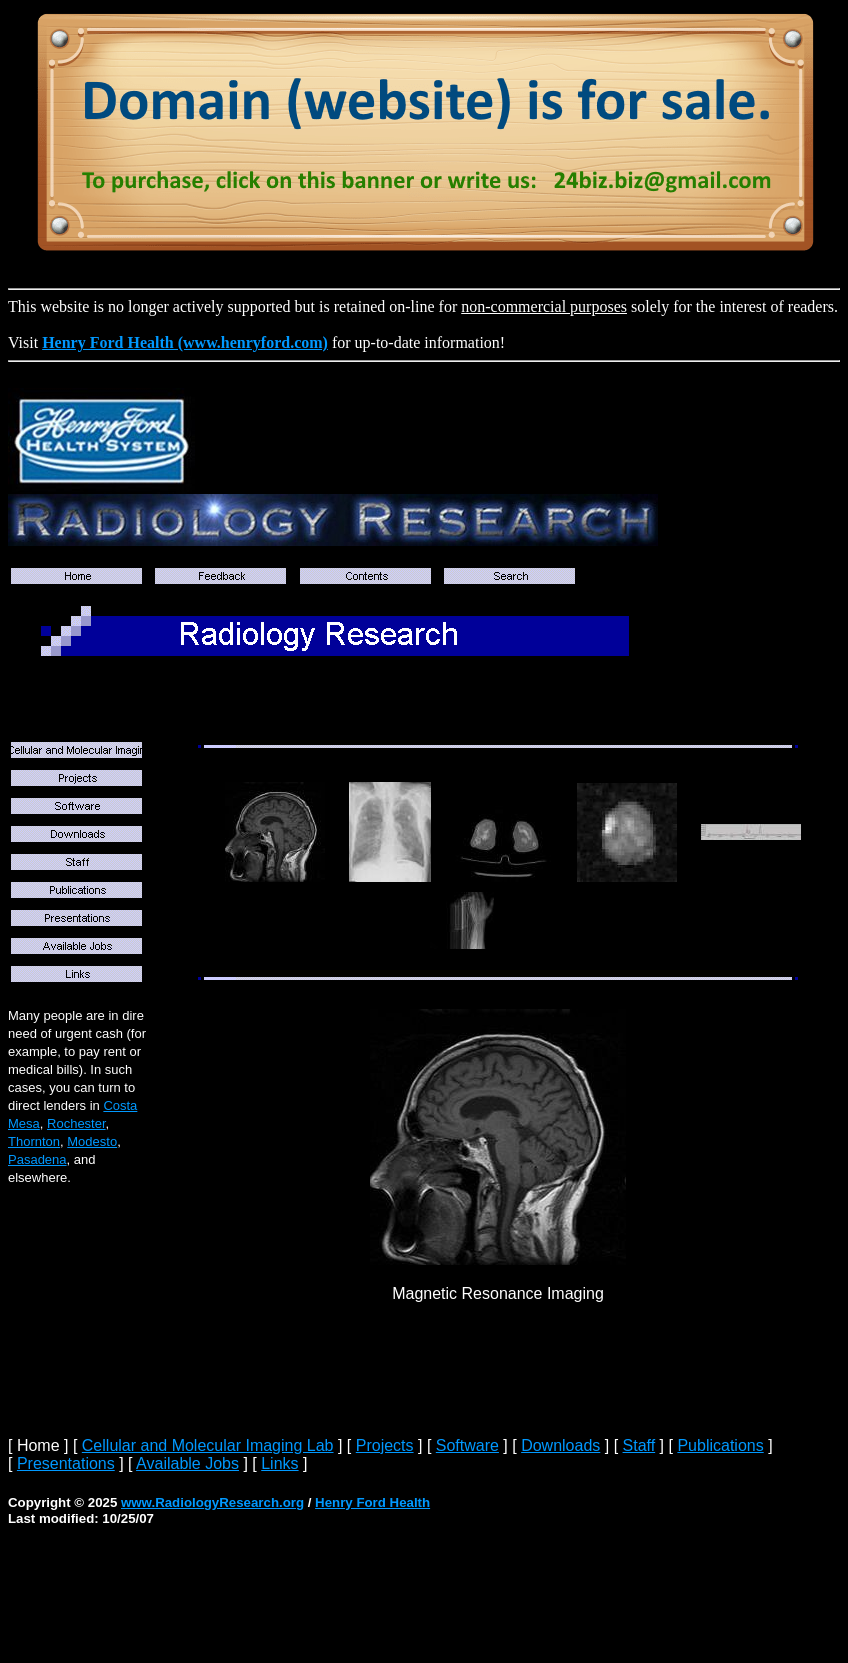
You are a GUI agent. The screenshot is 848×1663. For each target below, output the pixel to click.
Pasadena (37, 1159)
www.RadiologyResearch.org (212, 1502)
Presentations (66, 1463)
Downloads (560, 1445)
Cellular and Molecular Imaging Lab (208, 1445)
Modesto (92, 1141)
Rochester (76, 1123)
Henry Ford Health (372, 1502)
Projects (385, 1445)
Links (279, 1463)
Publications (720, 1445)
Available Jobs (187, 1463)
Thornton (34, 1141)
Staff (639, 1445)
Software (467, 1445)
